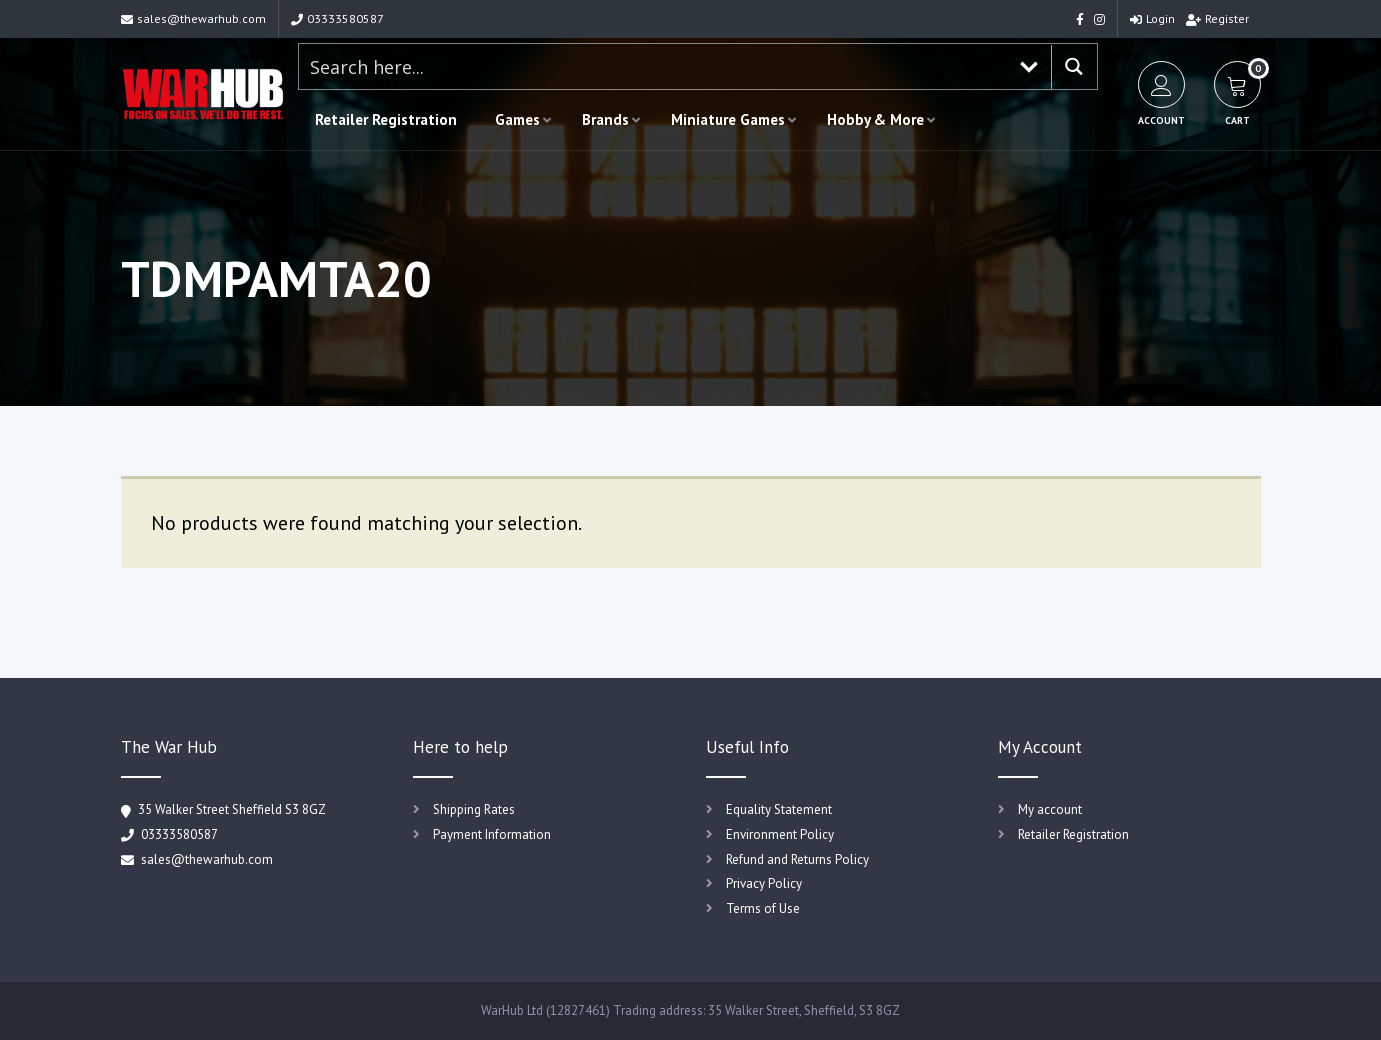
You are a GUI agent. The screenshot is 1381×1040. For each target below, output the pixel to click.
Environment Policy (780, 834)
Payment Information (492, 834)
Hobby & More (875, 119)
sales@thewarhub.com (193, 18)
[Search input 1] (654, 66)
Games (517, 119)
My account (1050, 809)
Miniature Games (728, 119)
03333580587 (337, 18)
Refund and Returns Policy (797, 859)
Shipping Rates (474, 809)
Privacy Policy (764, 883)
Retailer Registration (386, 119)
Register (1217, 18)
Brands (605, 119)
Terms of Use (763, 908)
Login (1152, 18)
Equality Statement (779, 809)
